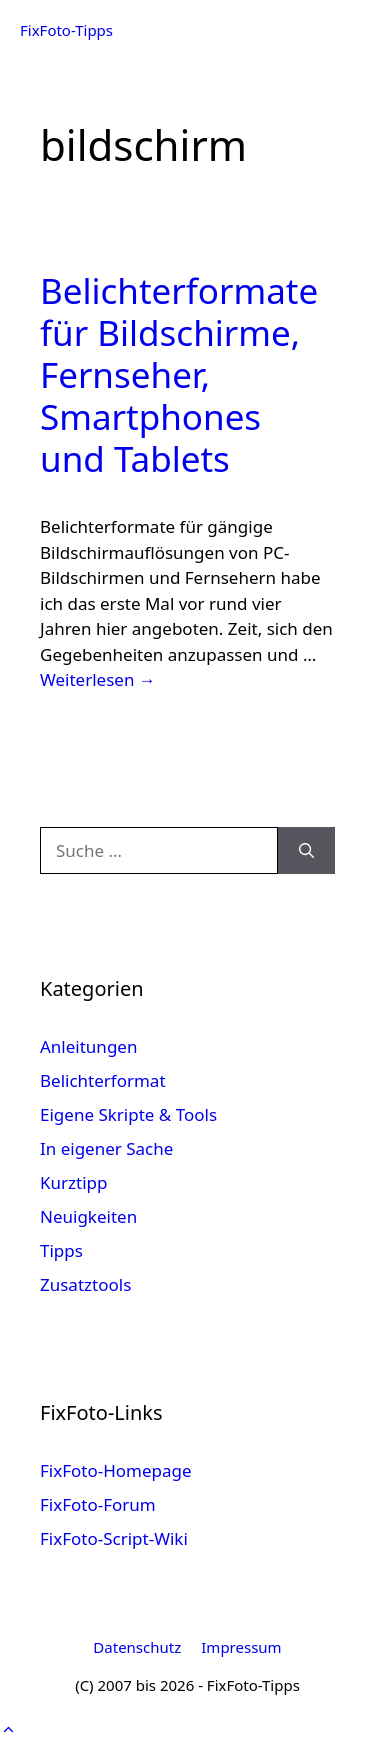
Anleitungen (88, 1046)
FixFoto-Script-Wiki (114, 1538)
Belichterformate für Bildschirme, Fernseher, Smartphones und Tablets (179, 374)
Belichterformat (103, 1080)
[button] (8, 1728)
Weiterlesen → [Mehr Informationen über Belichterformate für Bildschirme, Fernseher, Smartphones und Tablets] (98, 679)
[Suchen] (306, 851)
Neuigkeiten (88, 1216)
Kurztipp (73, 1182)
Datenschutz (137, 1647)
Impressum (241, 1647)
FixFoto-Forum (98, 1504)
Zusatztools (85, 1284)
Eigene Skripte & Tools (128, 1114)
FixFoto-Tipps (66, 30)
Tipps (61, 1250)
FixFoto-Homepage (116, 1470)
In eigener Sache (106, 1148)
